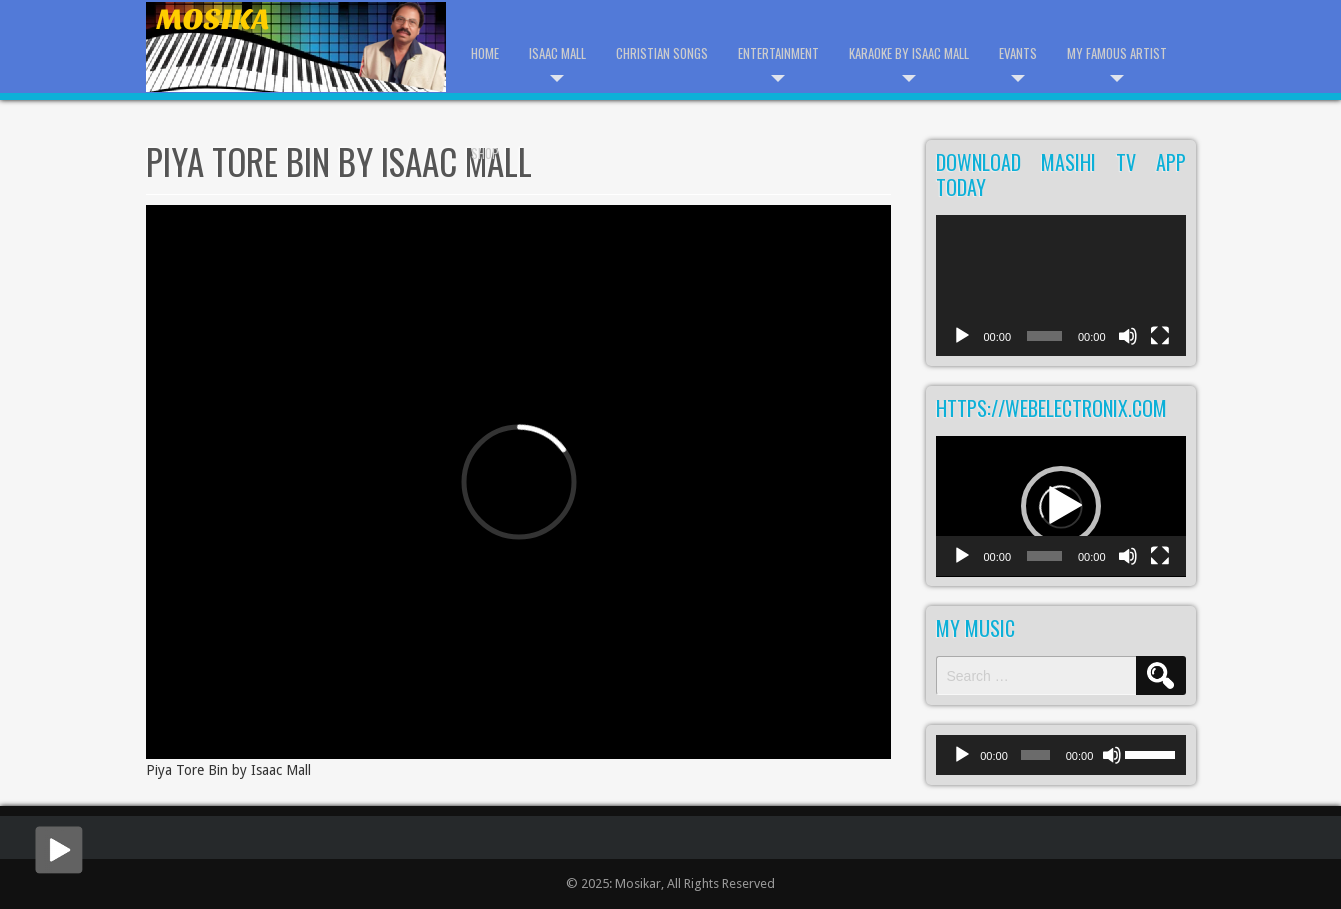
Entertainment (778, 53)
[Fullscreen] (1160, 346)
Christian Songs (662, 53)
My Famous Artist (1117, 53)
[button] (1061, 506)
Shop (485, 153)
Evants (1018, 53)
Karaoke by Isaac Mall (909, 53)
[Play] (962, 346)
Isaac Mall (557, 53)
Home (485, 53)
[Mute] (1128, 346)
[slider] (1035, 755)
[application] (1061, 285)
